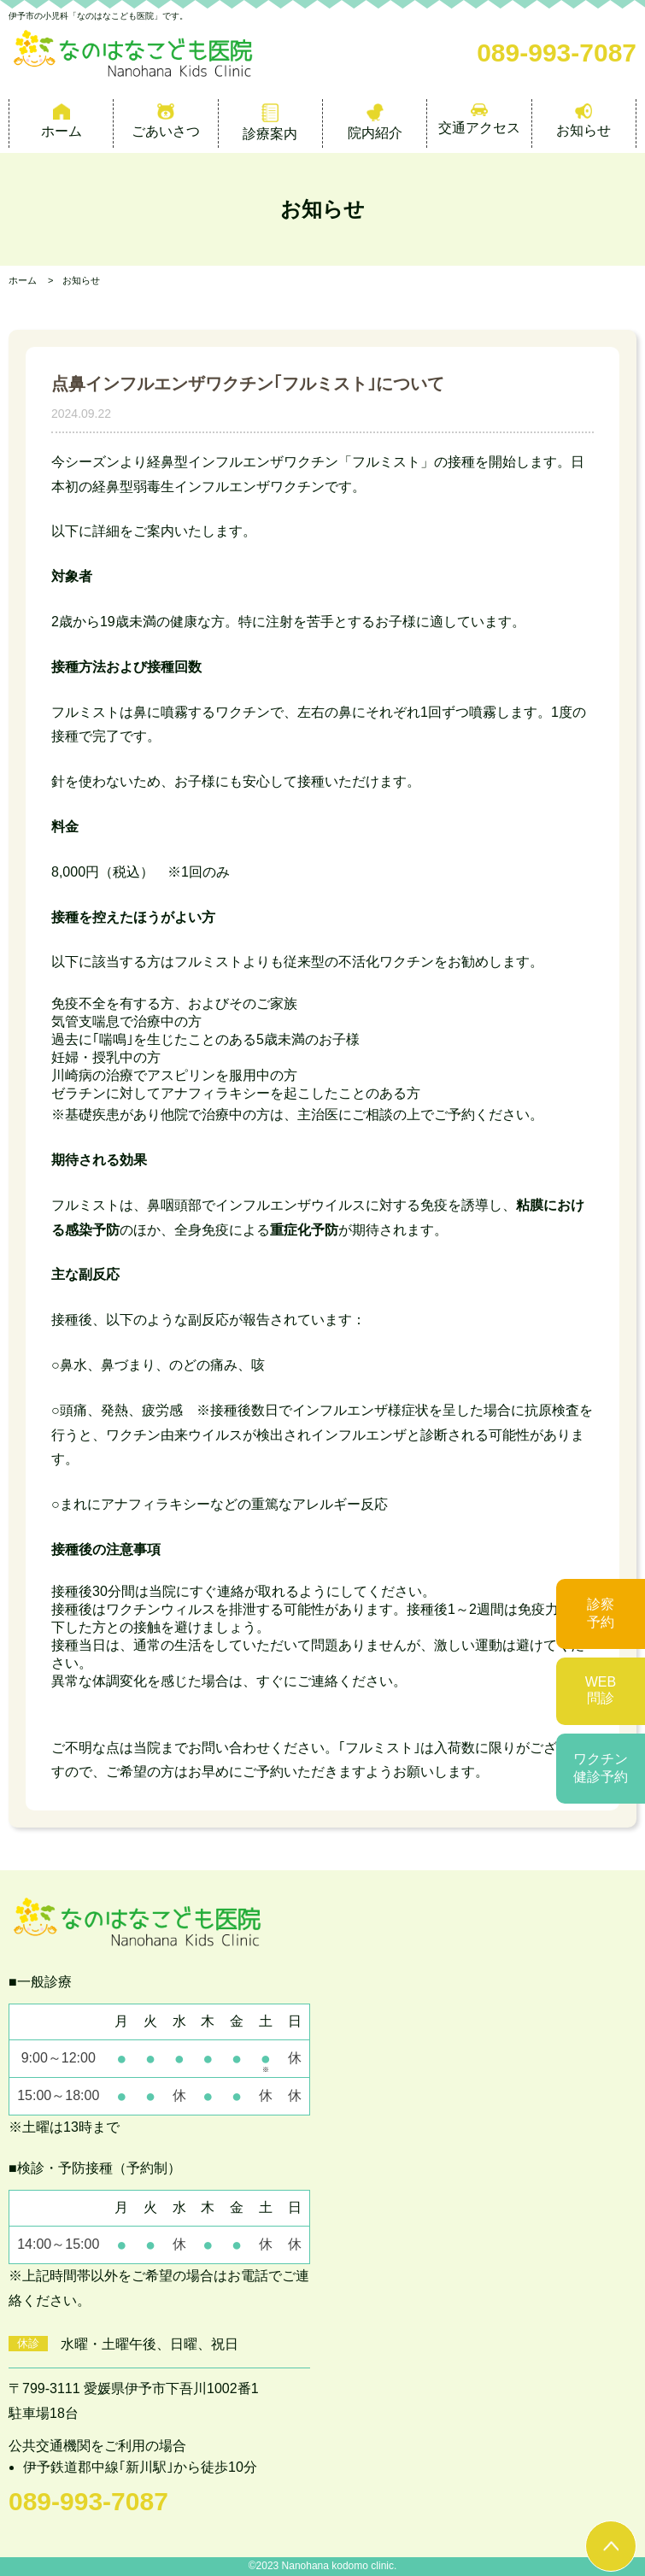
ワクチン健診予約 (600, 1768)
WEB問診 (600, 1690)
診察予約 (600, 1613)
